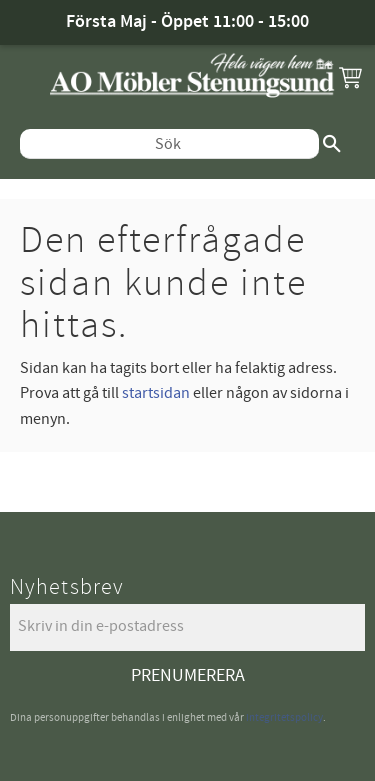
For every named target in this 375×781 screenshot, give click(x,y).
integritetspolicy (284, 717)
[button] (350, 77)
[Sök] (332, 144)
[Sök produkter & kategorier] (169, 144)
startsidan (156, 393)
